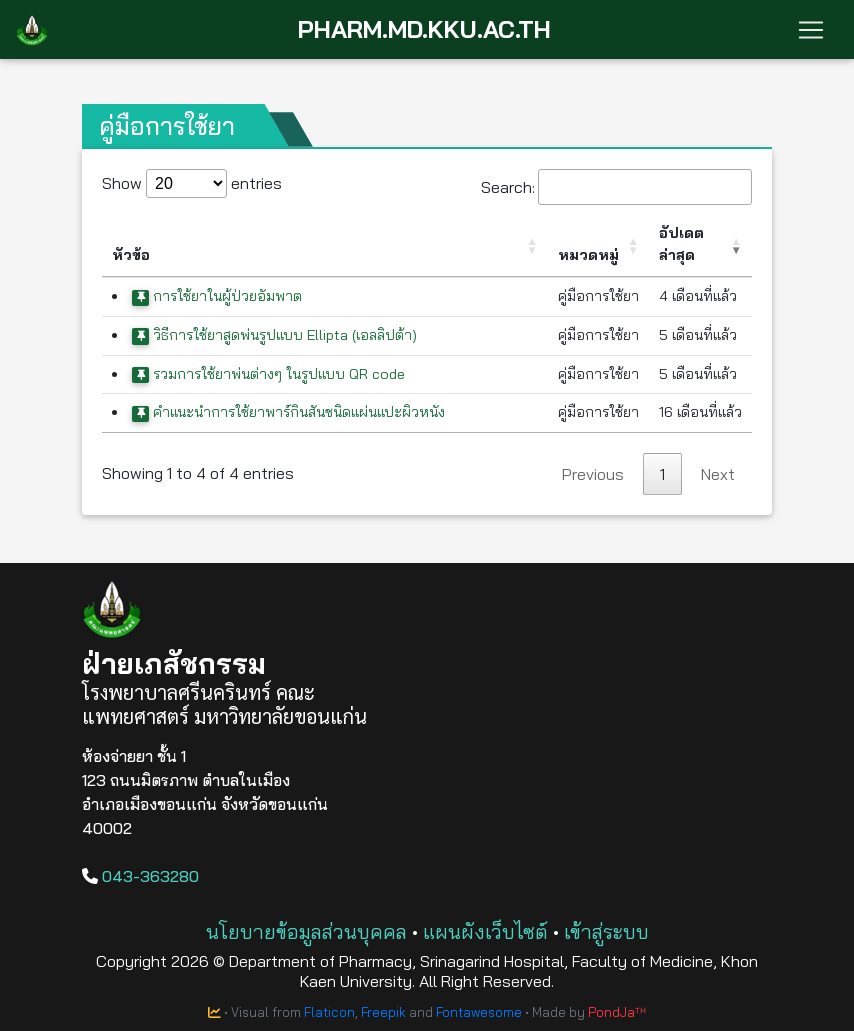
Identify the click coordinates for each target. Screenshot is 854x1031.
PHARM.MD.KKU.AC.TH (424, 29)
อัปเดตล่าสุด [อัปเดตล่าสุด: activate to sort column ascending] (681, 244)
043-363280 (140, 876)
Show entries (192, 183)
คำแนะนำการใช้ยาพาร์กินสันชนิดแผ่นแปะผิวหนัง (288, 412)
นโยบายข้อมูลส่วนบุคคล (306, 931)
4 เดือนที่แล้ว (698, 296)
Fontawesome (479, 1012)
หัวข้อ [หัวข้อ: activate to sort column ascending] (131, 255)
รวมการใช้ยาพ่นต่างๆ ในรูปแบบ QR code (268, 374)
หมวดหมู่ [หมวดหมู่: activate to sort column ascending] (588, 255)
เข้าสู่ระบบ (606, 931)
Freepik (383, 1012)
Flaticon (329, 1012)
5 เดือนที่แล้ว (698, 335)
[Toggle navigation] (811, 30)
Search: (616, 187)
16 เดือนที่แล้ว (700, 412)
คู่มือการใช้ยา (598, 296)
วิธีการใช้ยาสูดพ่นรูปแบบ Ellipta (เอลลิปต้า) (274, 335)
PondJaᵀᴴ (617, 1012)
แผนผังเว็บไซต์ (485, 931)
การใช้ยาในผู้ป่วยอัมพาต (217, 296)
